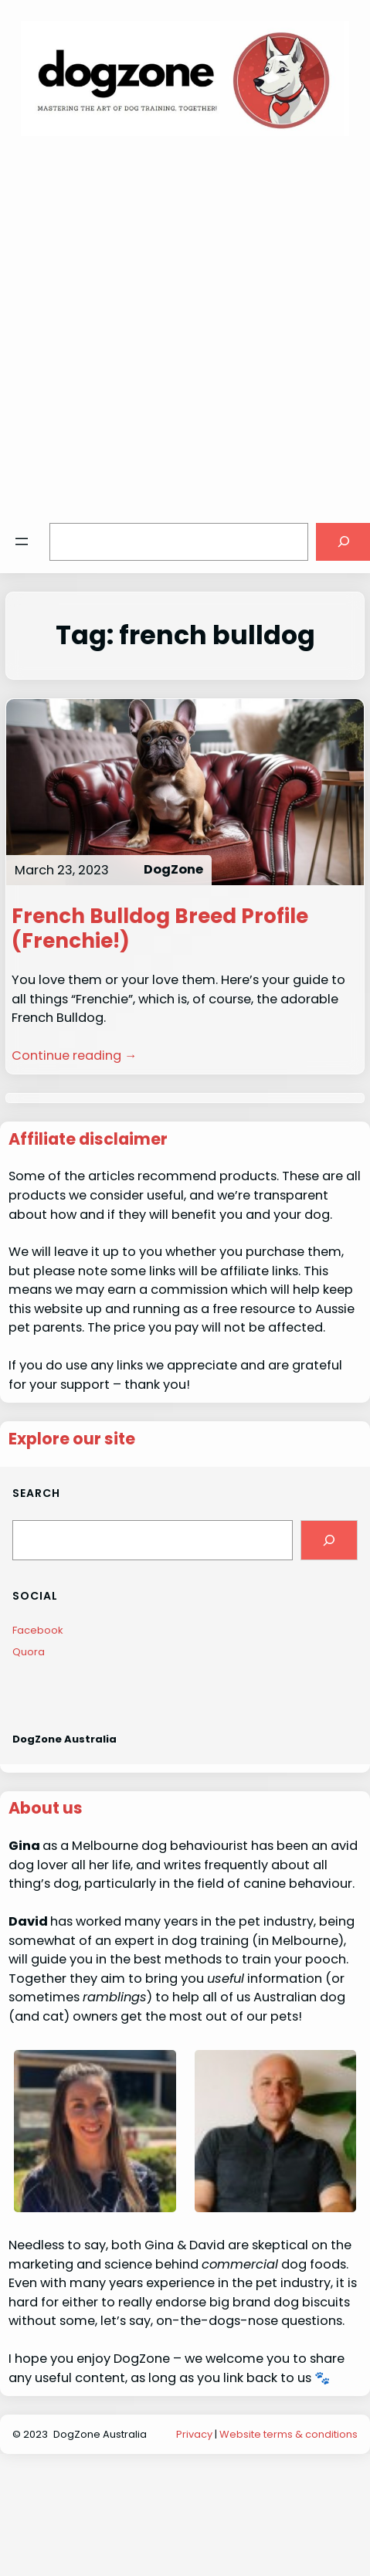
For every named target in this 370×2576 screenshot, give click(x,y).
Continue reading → (74, 1055)
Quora (28, 1651)
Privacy (194, 2434)
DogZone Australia (64, 1739)
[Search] (329, 1540)
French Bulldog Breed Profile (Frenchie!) (160, 928)
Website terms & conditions (288, 2434)
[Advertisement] (167, 321)
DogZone (173, 869)
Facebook (37, 1630)
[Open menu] (21, 541)
